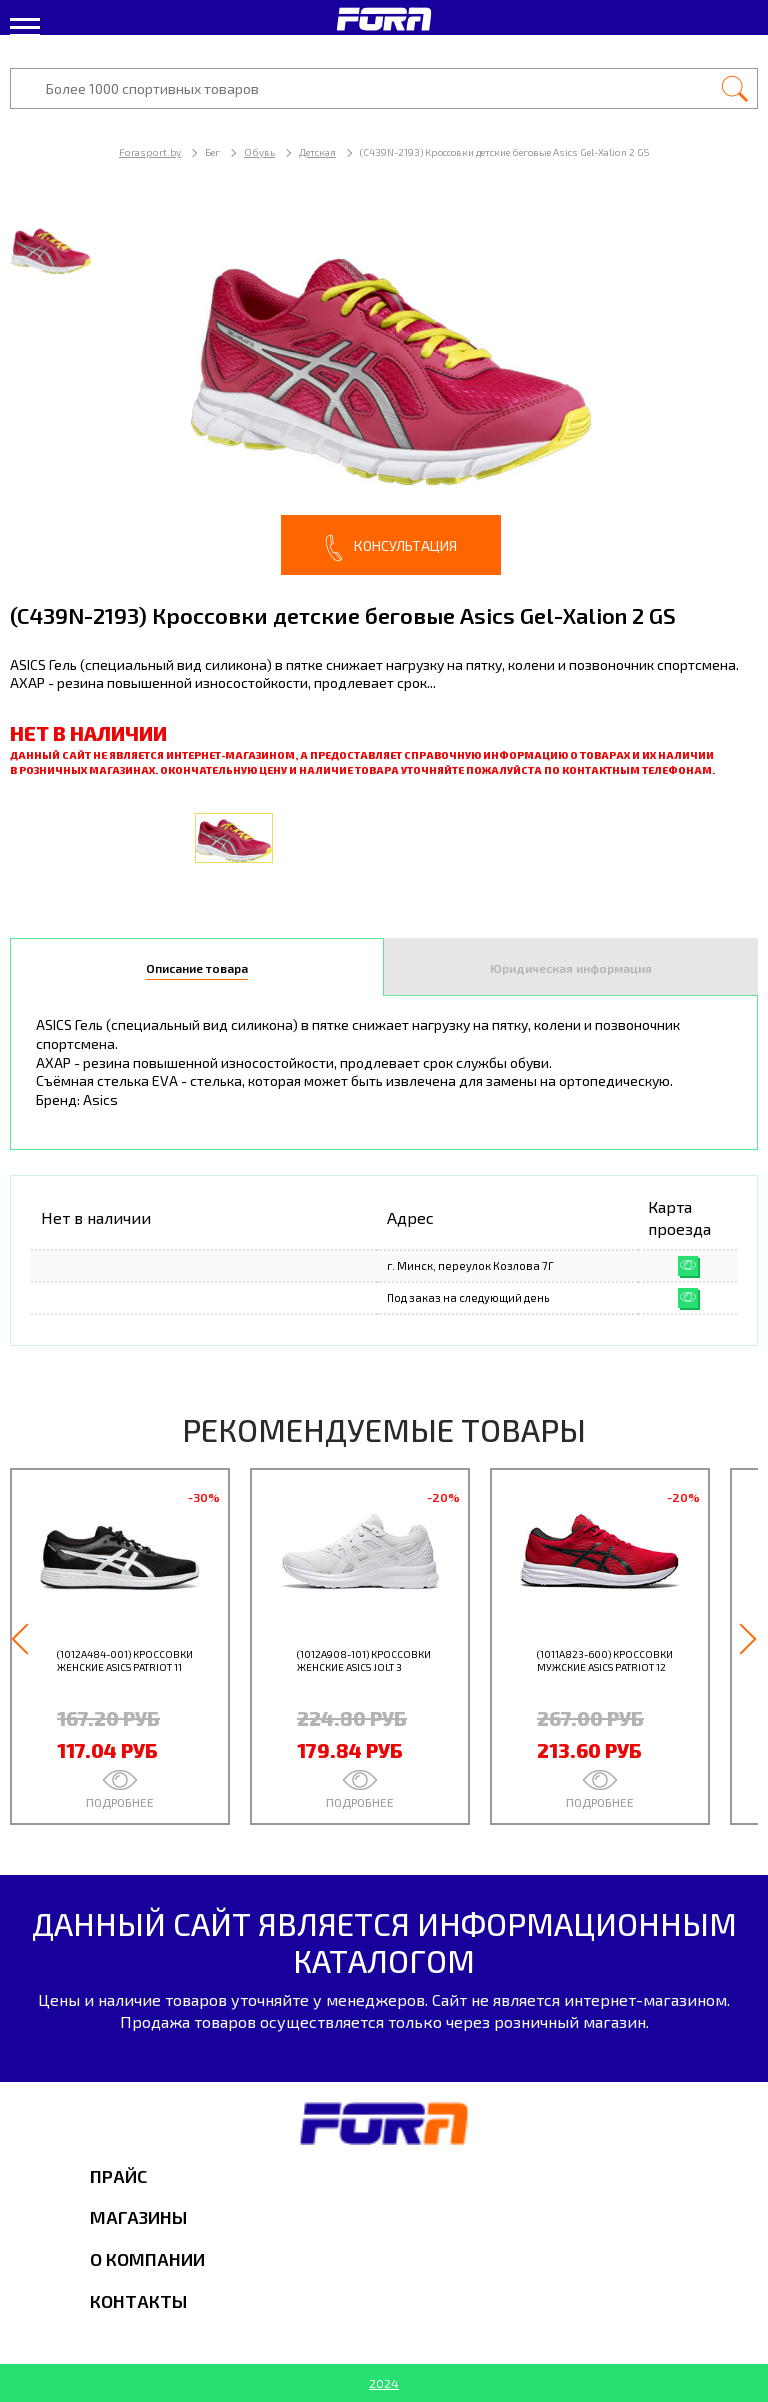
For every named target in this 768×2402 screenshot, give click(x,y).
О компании (147, 2259)
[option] (384, 389)
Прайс (118, 2176)
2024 (384, 2383)
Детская (317, 152)
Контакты (138, 2301)
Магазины (138, 2217)
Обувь (259, 152)
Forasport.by (150, 152)
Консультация (391, 548)
